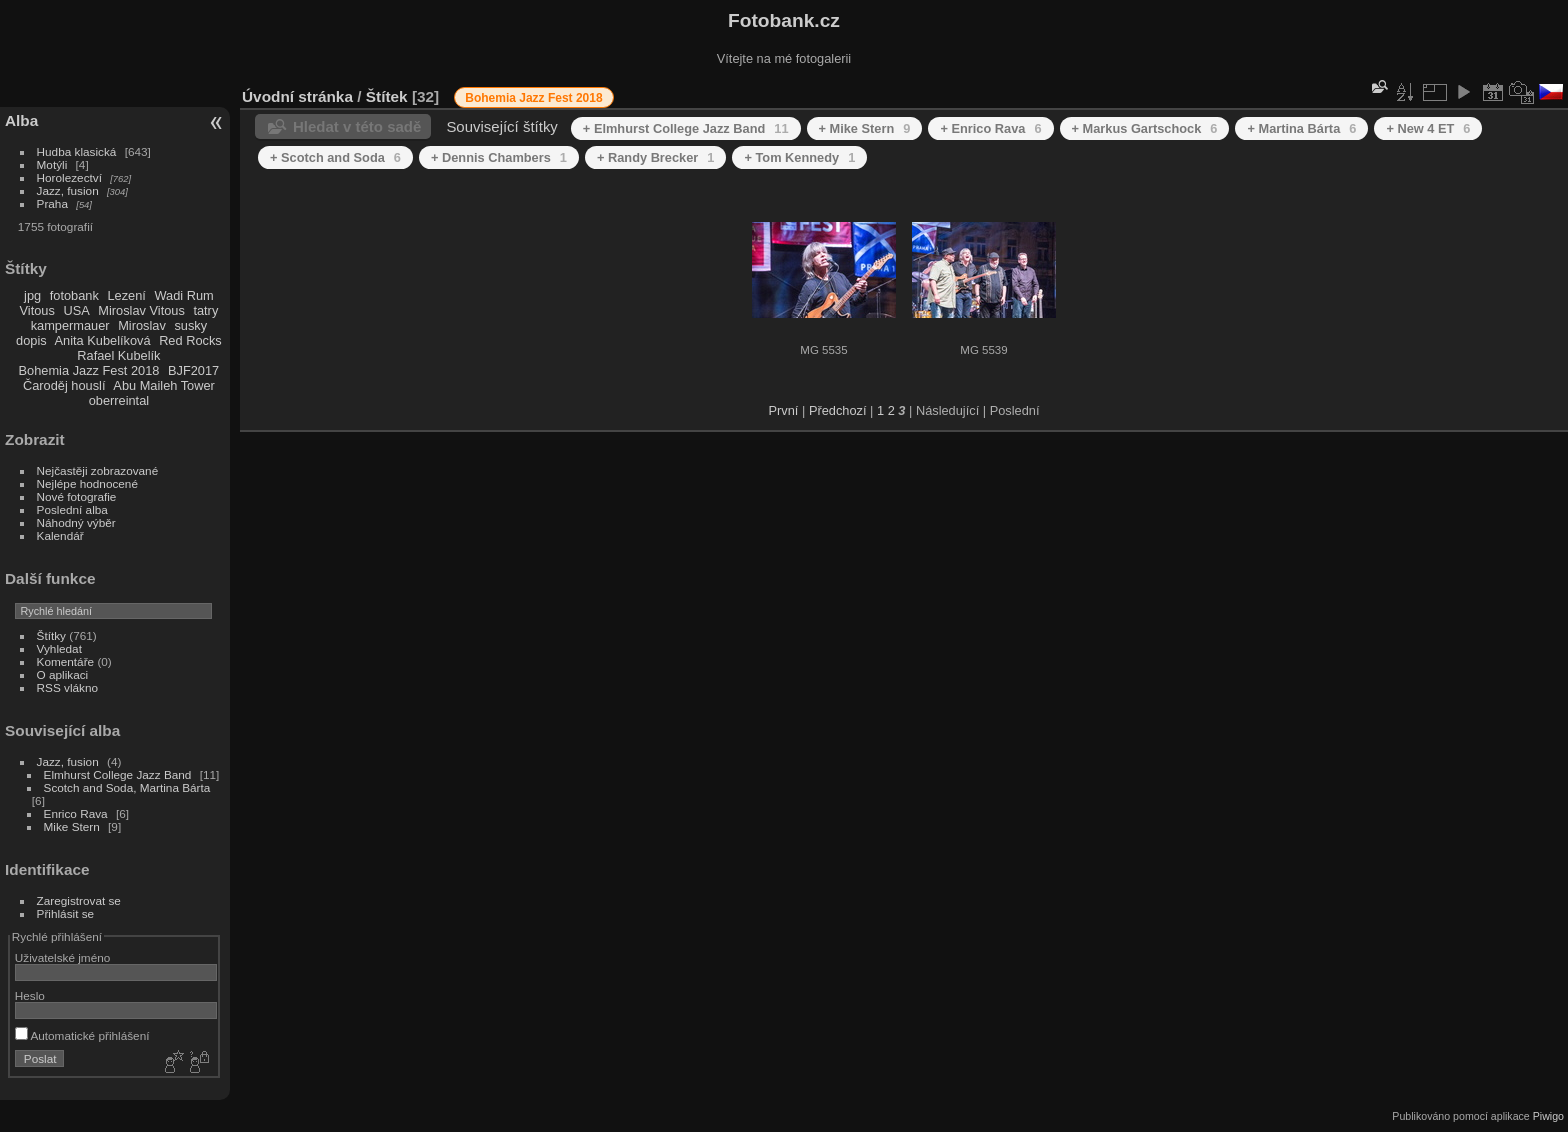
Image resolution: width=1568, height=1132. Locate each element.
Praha (52, 203)
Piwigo (1548, 1116)
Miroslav (142, 325)
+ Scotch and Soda (335, 157)
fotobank (74, 295)
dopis (31, 340)
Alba (21, 120)
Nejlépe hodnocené (87, 483)
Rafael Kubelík (118, 355)
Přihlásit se (66, 913)
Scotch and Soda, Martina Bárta (127, 787)
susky (190, 325)
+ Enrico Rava (990, 128)
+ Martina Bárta (1301, 128)
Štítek (387, 96)
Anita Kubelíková (103, 340)
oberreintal (119, 400)
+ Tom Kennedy (799, 157)
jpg (32, 295)
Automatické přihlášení (82, 1035)
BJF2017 (193, 370)
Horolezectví (69, 177)
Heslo (30, 995)
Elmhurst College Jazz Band (118, 774)
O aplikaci (63, 674)
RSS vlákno (67, 687)
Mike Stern (72, 826)
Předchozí (838, 410)
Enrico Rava (76, 813)
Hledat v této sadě (357, 126)
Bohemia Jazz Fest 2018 (89, 370)
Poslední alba (72, 509)
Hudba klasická (77, 151)
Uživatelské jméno (62, 957)
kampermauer (70, 325)
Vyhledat (59, 648)
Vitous (37, 310)
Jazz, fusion (68, 190)
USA (76, 310)
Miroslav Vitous (141, 310)
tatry (205, 310)
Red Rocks (190, 340)
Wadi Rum (183, 295)
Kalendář (60, 535)
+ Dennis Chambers (499, 157)
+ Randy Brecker (656, 157)
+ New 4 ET (1428, 128)
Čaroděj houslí (64, 385)
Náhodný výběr (76, 522)
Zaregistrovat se (79, 900)
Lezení (126, 295)
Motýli (52, 164)
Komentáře (66, 661)
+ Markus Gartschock (1145, 128)
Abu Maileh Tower (163, 385)
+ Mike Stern (865, 128)
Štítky (51, 635)
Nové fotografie (77, 496)
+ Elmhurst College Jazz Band (686, 128)
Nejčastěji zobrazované (98, 470)
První (784, 410)
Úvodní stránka (297, 96)
